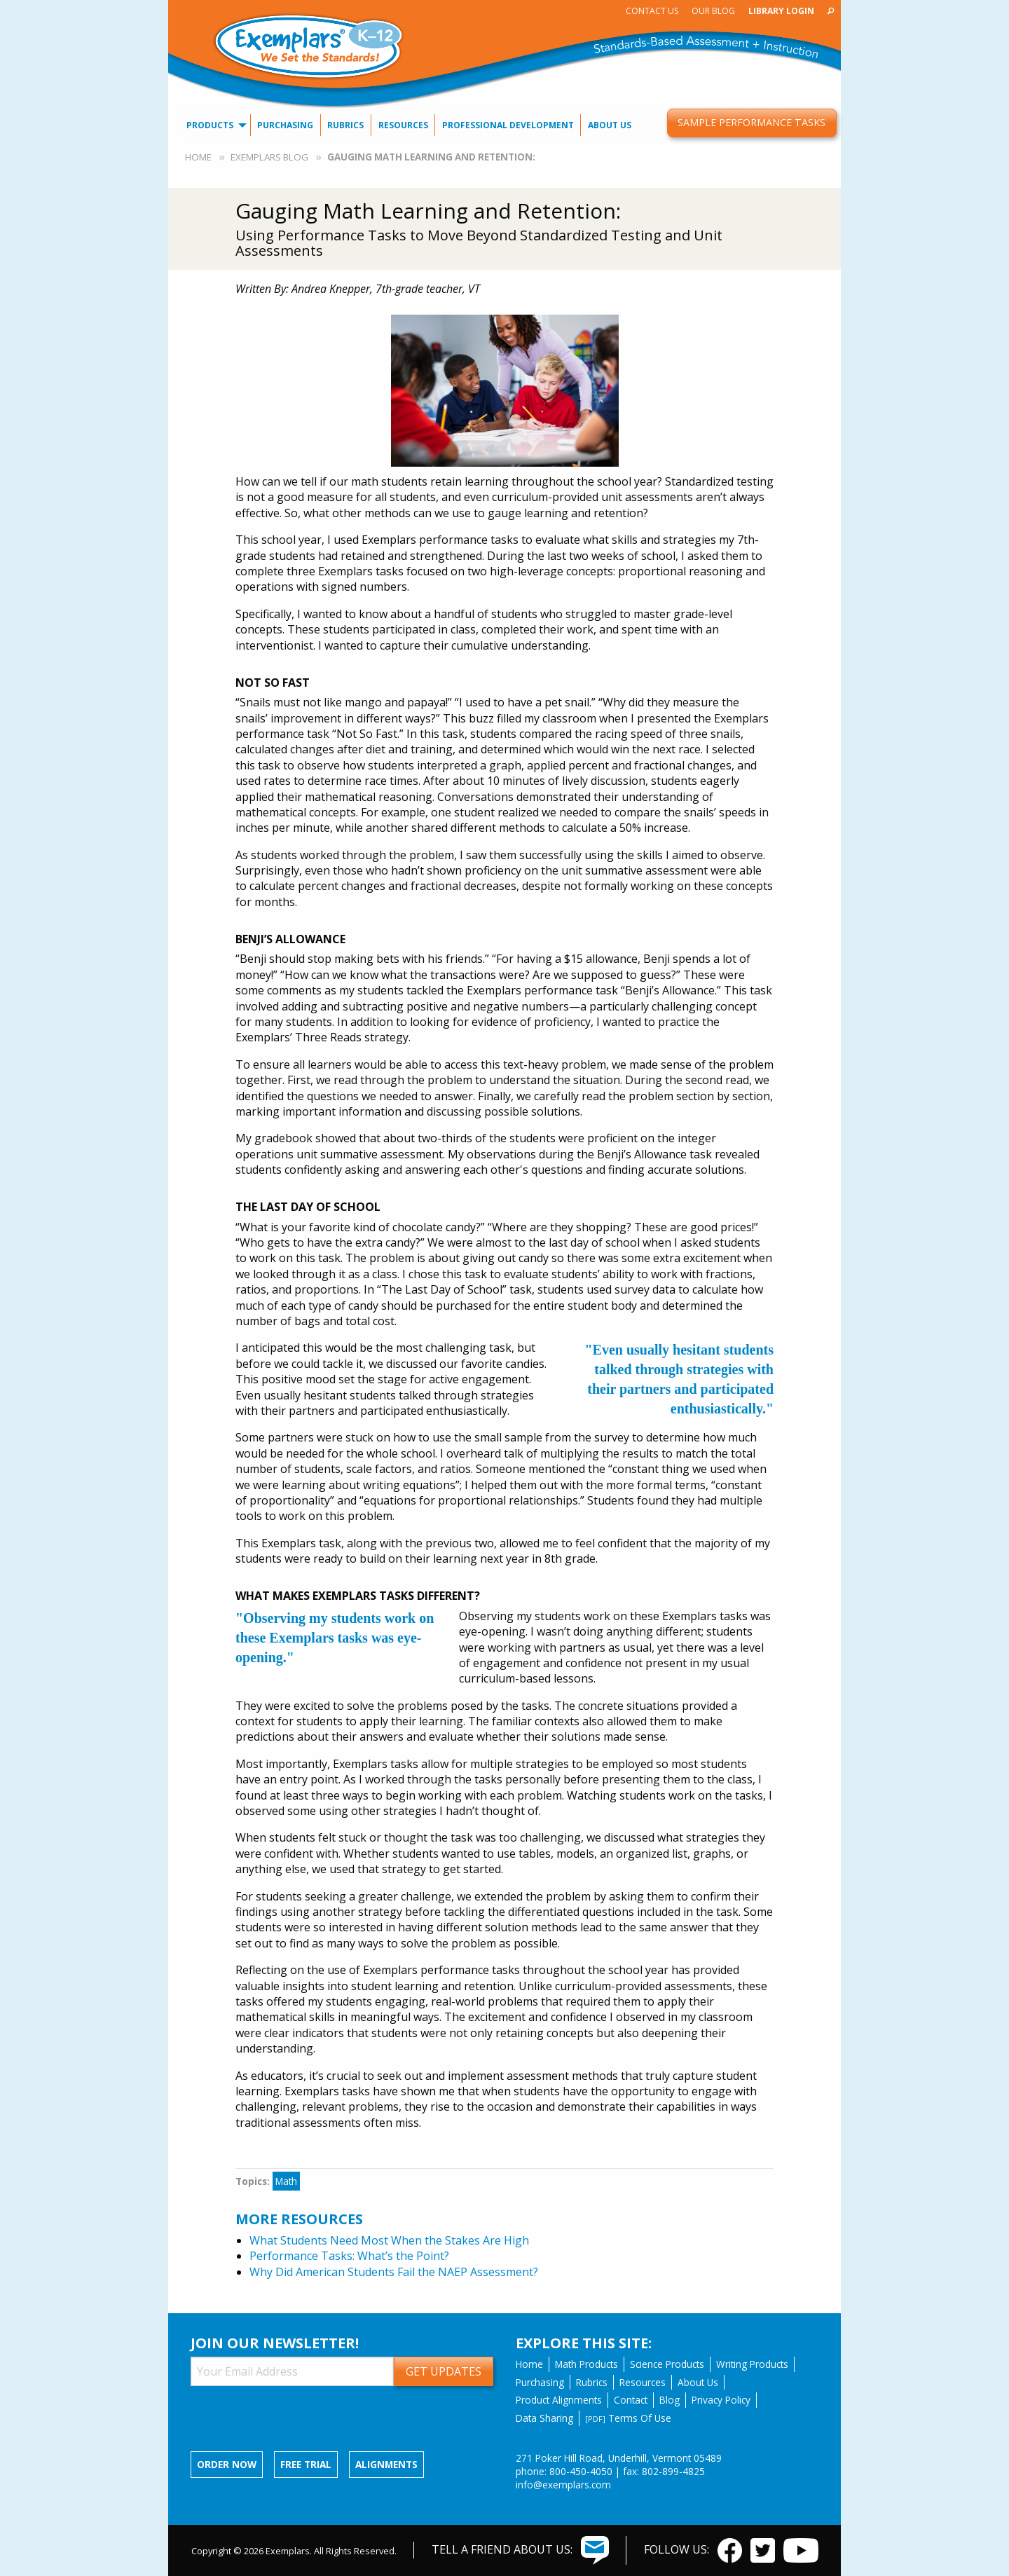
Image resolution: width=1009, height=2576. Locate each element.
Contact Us (652, 11)
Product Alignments (559, 2399)
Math (286, 2181)
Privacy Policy (721, 2399)
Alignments (386, 2464)
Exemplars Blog (269, 157)
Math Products (586, 2364)
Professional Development (508, 125)
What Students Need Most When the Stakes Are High (389, 2240)
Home (198, 157)
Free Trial (305, 2464)
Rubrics (345, 125)
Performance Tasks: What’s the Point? (349, 2255)
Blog (669, 2399)
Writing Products (752, 2364)
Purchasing (285, 125)
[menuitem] (652, 11)
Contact (630, 2399)
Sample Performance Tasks (751, 122)
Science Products (667, 2364)
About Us (609, 125)
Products (209, 125)
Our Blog (713, 11)
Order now (226, 2464)
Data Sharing (544, 2418)
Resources (403, 125)
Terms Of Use (628, 2418)
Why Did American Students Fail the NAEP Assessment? (393, 2272)
